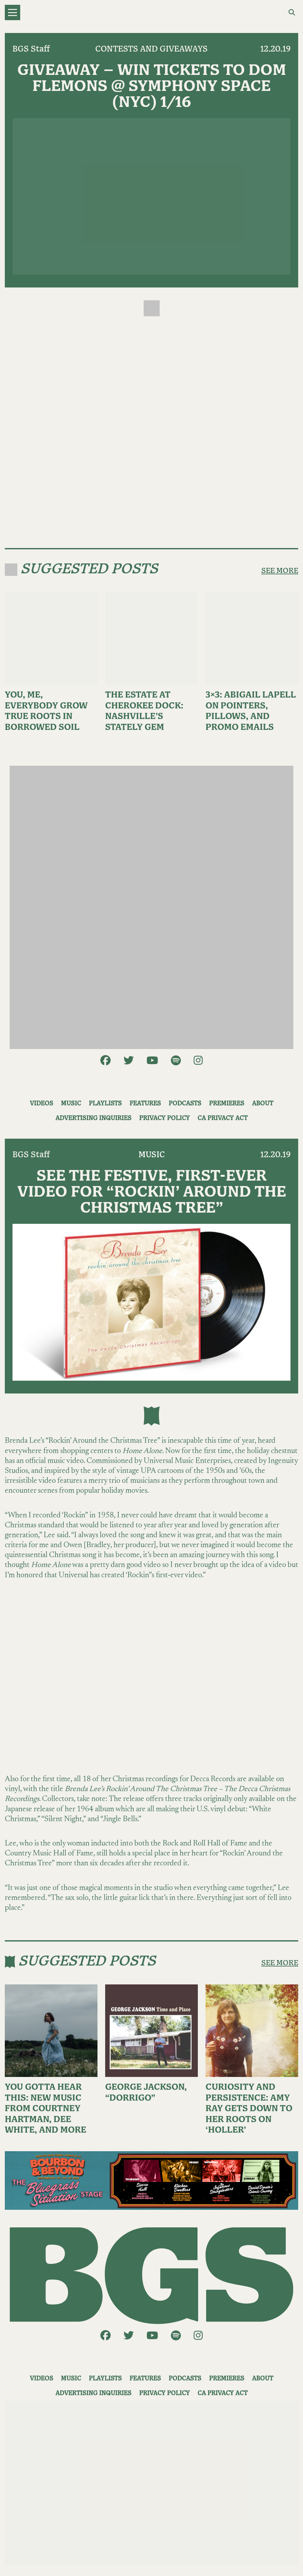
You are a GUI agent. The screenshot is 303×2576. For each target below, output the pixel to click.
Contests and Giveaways (151, 49)
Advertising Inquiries (93, 1118)
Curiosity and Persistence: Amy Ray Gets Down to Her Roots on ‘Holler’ (249, 2108)
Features (145, 1104)
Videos (41, 1104)
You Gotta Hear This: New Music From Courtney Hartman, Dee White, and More (45, 2108)
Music (71, 1104)
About (262, 1104)
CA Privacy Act (223, 1118)
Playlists (105, 1104)
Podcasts (185, 1104)
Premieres (226, 1104)
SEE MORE (279, 570)
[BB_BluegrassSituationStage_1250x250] (151, 2180)
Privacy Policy (164, 1118)
